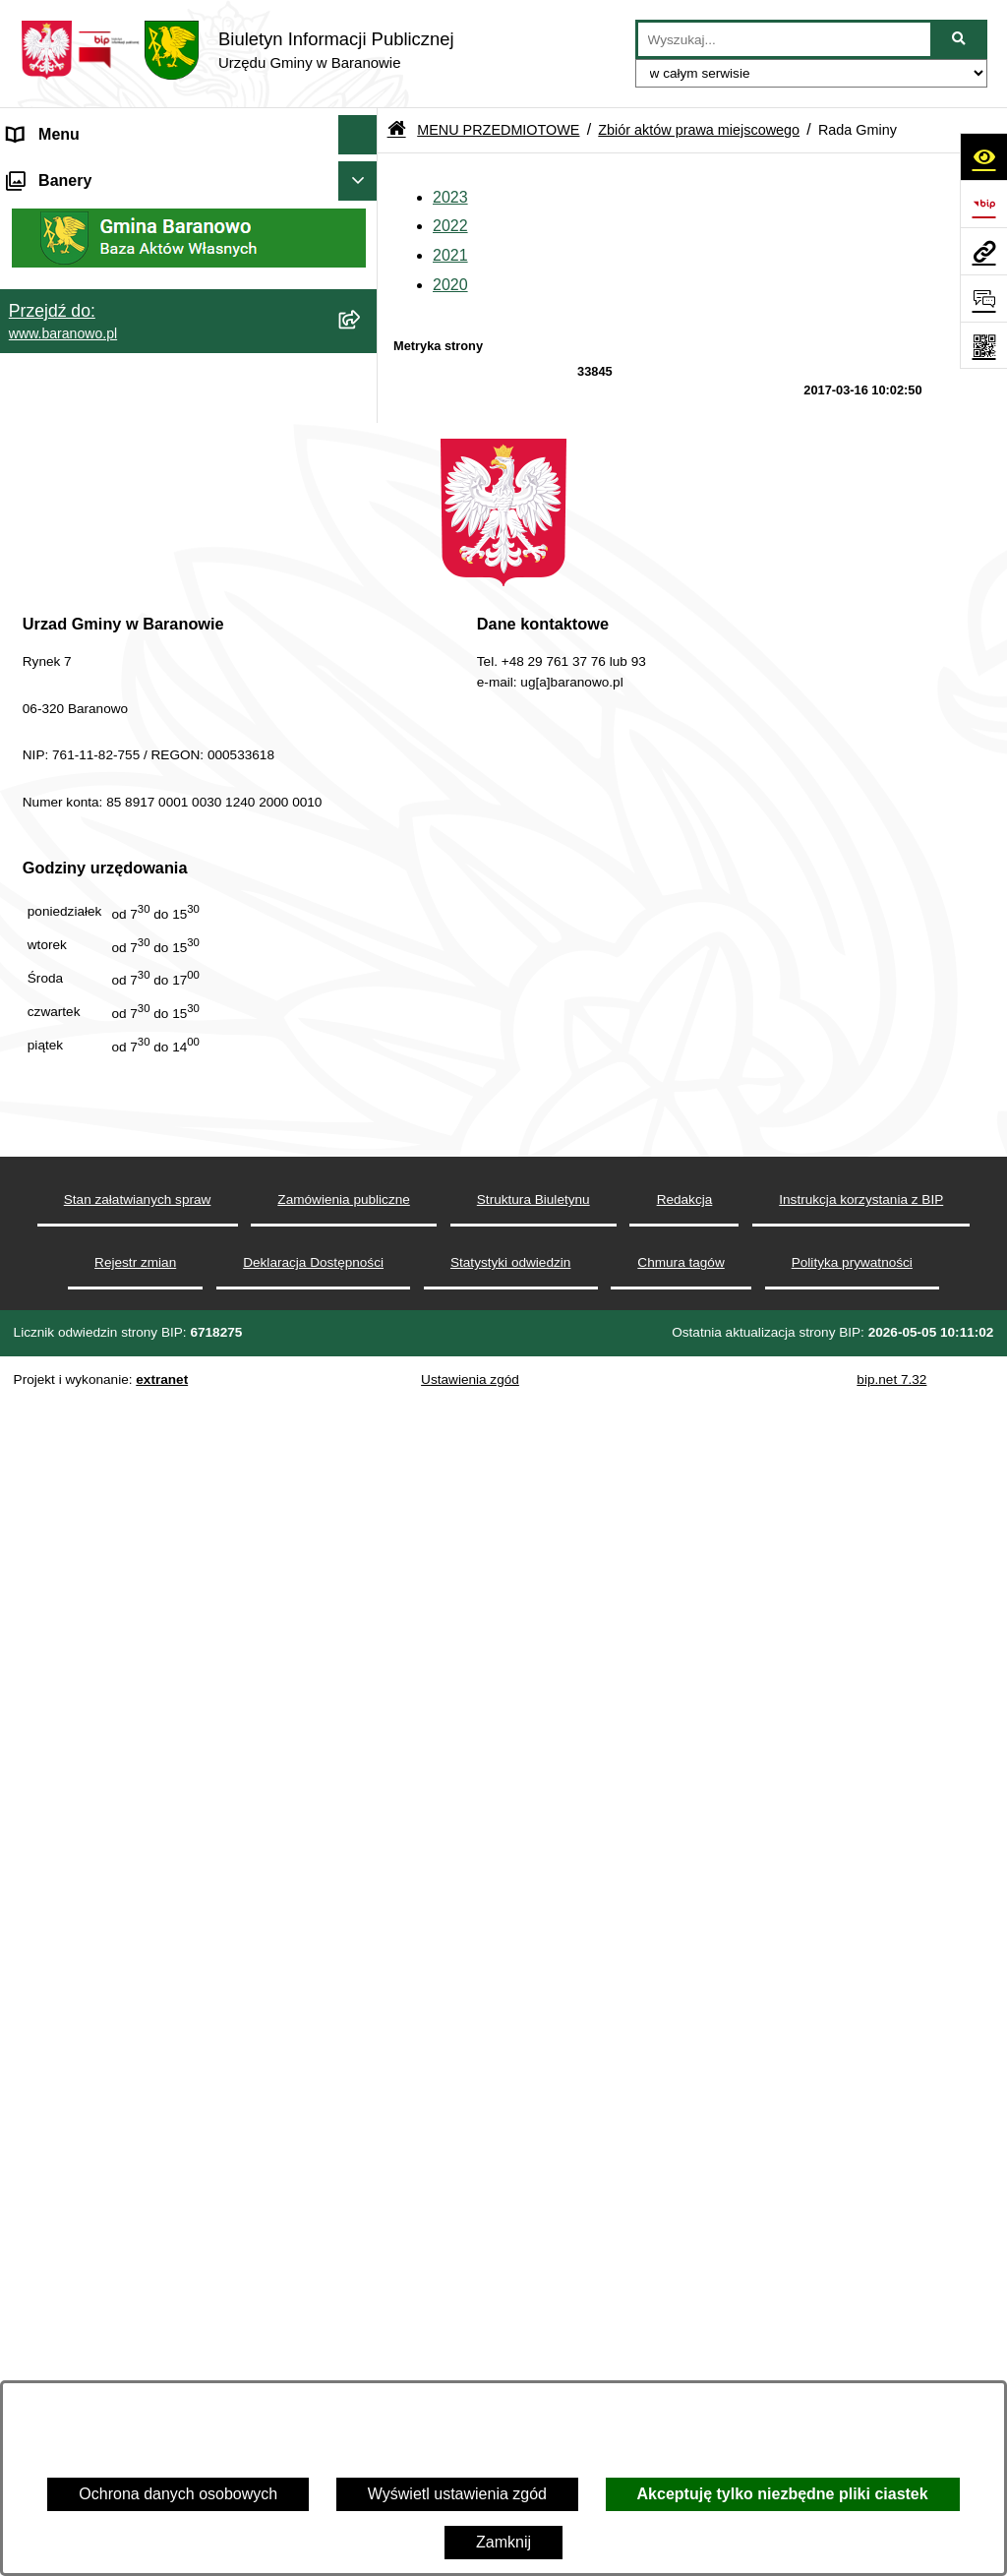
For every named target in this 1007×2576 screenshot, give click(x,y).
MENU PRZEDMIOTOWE (498, 130)
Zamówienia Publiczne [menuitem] (86, 1442)
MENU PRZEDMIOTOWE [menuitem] (98, 665)
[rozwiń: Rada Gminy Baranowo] (362, 769)
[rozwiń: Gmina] (362, 717)
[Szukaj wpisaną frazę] (960, 39)
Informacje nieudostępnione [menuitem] (105, 1285)
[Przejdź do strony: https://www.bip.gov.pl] (983, 203)
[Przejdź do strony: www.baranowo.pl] (983, 250)
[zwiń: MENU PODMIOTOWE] (362, 174)
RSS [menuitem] (24, 1403)
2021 (450, 255)
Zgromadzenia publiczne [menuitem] (93, 1481)
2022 (450, 225)
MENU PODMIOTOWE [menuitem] (88, 173)
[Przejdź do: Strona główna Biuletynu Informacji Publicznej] (396, 130)
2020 (450, 284)
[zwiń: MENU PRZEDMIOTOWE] (362, 666)
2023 (450, 197)
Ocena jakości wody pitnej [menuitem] (99, 1363)
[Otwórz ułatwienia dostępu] (983, 156)
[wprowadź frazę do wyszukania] (784, 39)
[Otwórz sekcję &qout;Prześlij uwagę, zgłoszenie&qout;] (983, 298)
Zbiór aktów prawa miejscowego (699, 130)
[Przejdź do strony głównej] (237, 50)
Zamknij (503, 2542)
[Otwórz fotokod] (983, 345)
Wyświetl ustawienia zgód (457, 2494)
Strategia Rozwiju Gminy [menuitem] (94, 1324)
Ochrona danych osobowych (178, 2494)
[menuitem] (189, 226)
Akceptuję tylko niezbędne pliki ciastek (782, 2494)
